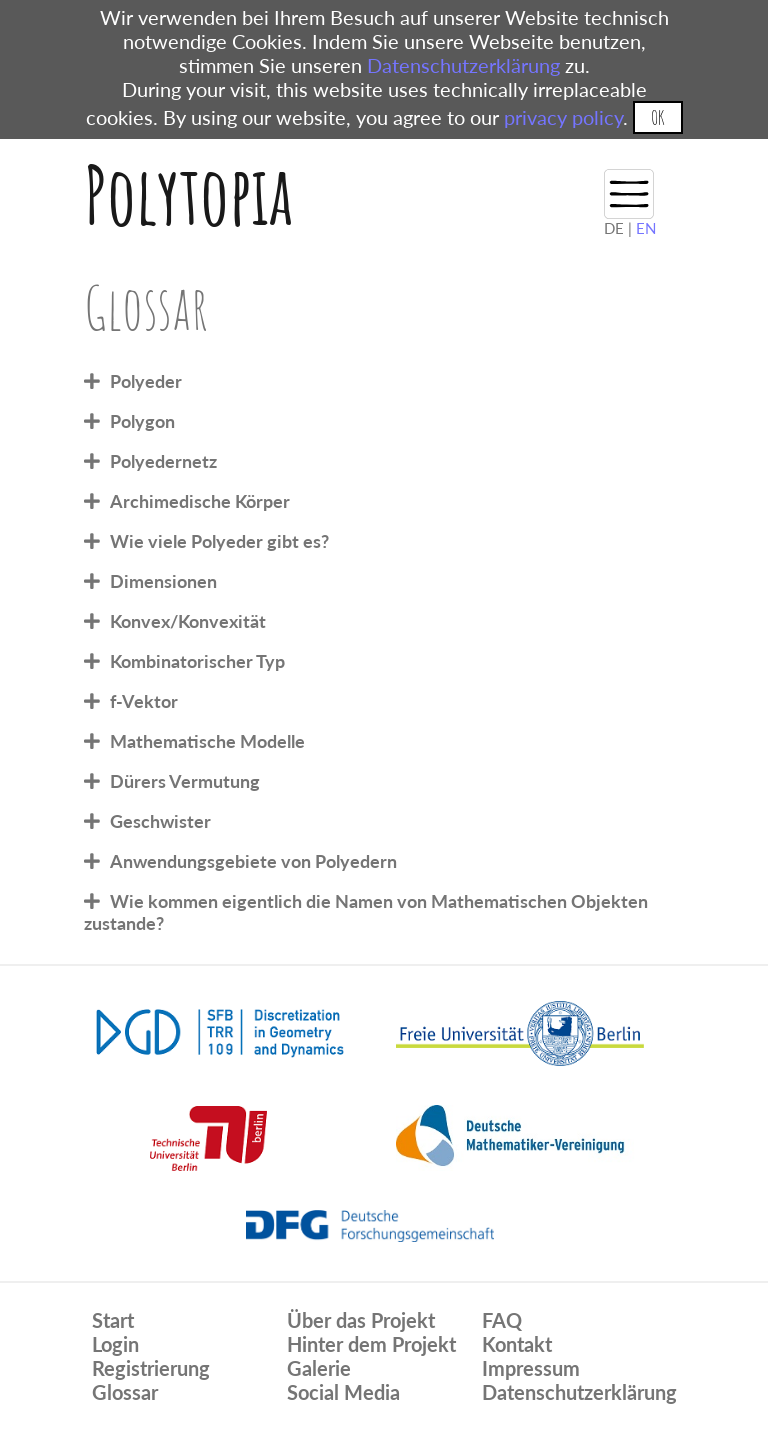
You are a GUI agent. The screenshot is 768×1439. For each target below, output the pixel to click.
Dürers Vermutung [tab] (185, 781)
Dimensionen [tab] (163, 581)
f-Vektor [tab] (144, 701)
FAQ (502, 1320)
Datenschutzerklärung (463, 65)
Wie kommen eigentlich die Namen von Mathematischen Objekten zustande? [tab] (366, 912)
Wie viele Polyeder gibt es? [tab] (219, 541)
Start (113, 1320)
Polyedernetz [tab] (163, 461)
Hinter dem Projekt (371, 1344)
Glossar (125, 1392)
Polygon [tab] (142, 421)
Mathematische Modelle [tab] (207, 741)
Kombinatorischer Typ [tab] (197, 661)
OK (657, 117)
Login (115, 1344)
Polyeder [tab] (146, 381)
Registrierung (151, 1368)
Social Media (343, 1392)
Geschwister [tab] (160, 821)
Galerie (319, 1368)
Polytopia (188, 194)
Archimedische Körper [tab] (200, 501)
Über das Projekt (361, 1320)
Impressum (531, 1368)
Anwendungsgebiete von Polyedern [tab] (253, 861)
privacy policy (563, 117)
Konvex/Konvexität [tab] (188, 621)
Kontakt (517, 1344)
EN (646, 228)
